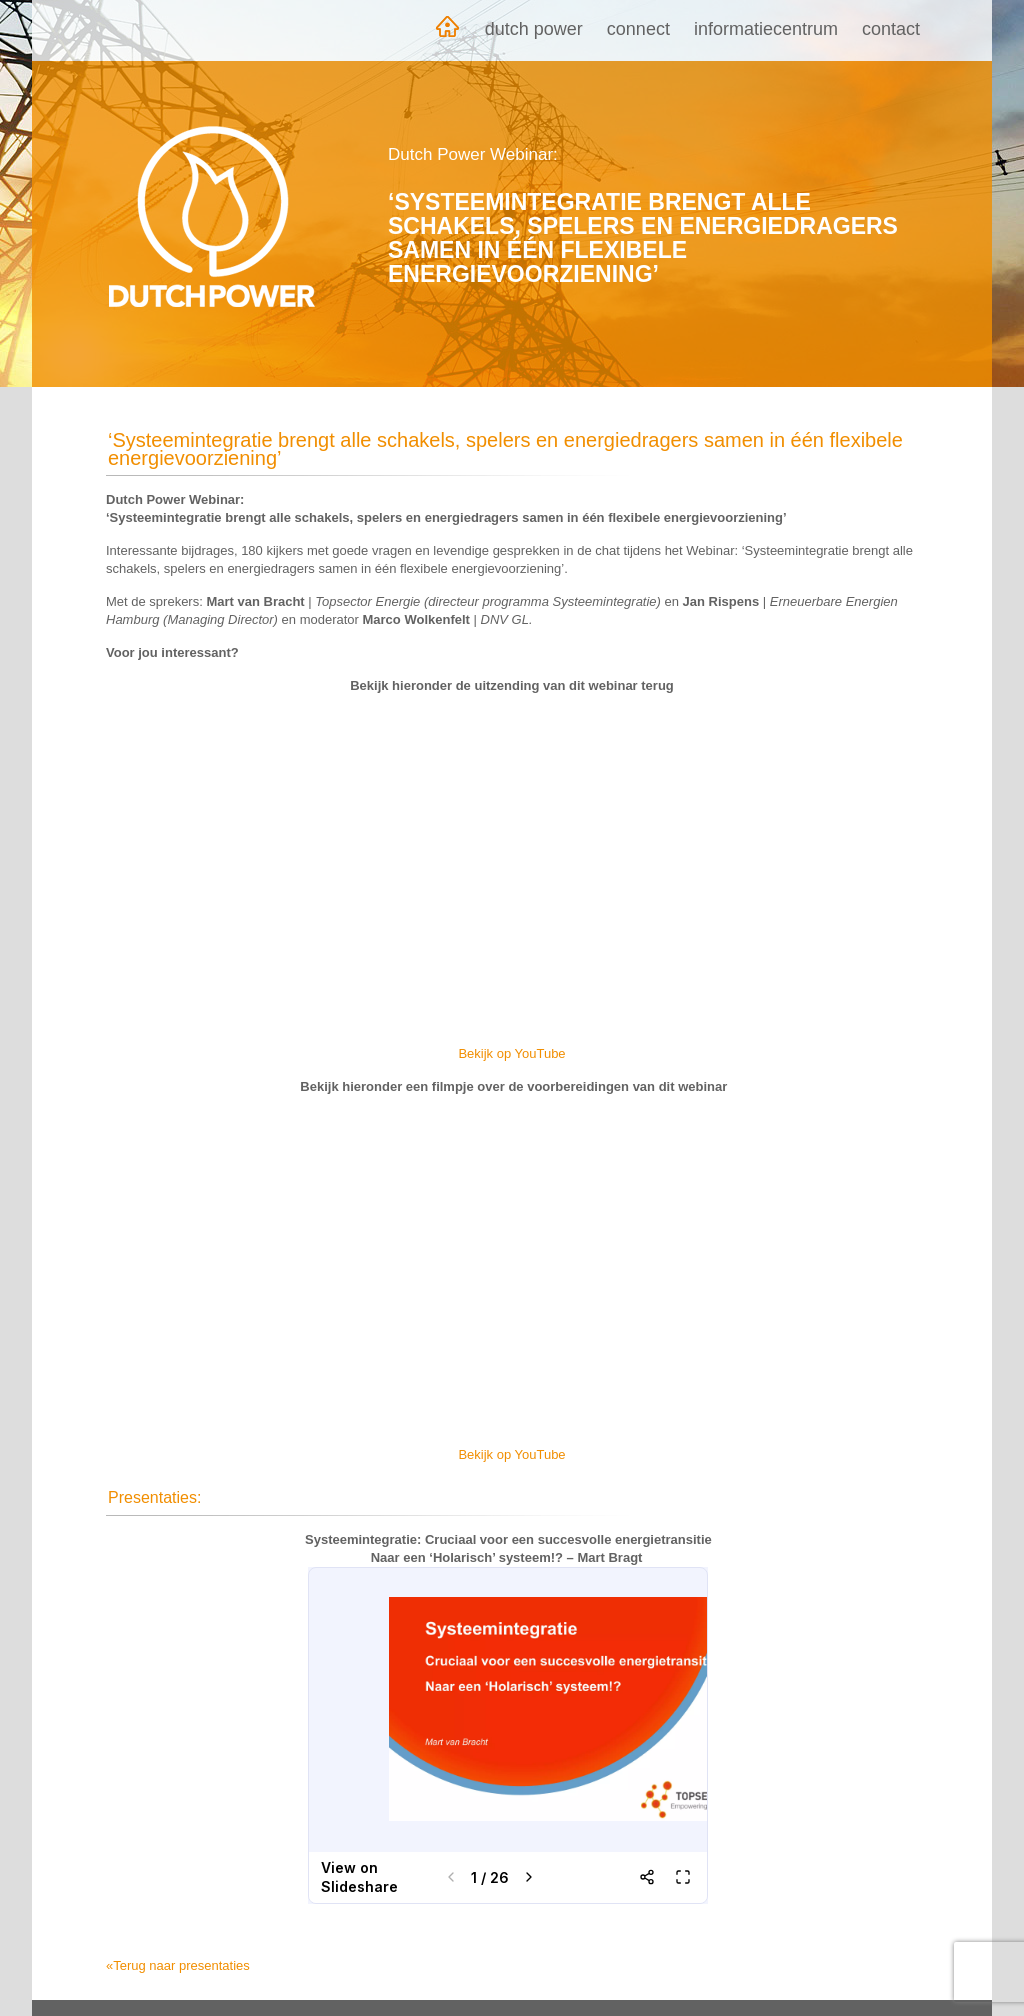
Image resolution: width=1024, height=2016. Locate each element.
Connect (638, 29)
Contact (891, 29)
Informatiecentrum (766, 29)
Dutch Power (534, 29)
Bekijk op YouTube (511, 1053)
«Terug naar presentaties (178, 1965)
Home (447, 30)
